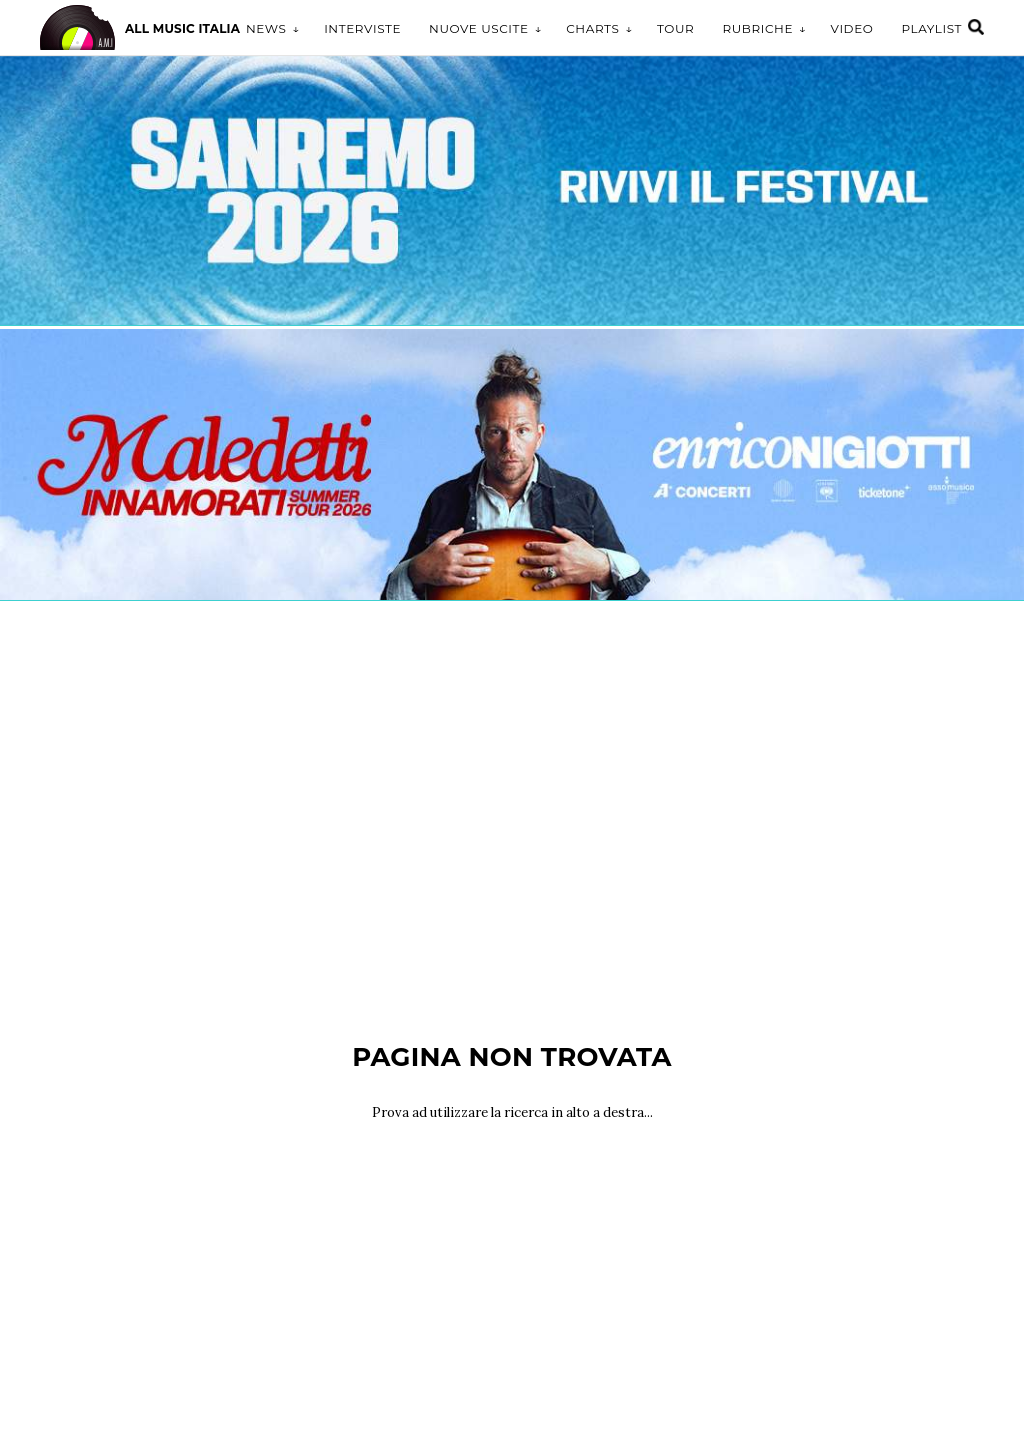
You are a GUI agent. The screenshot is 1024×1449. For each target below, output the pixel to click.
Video (852, 28)
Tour (675, 28)
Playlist (931, 28)
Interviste (362, 28)
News (266, 28)
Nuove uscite (479, 28)
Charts (592, 28)
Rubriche (757, 28)
